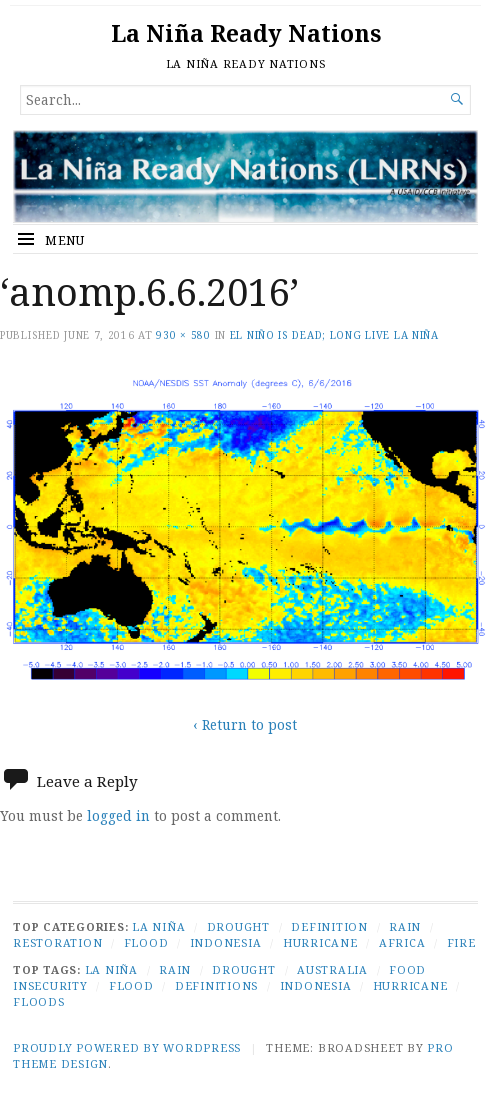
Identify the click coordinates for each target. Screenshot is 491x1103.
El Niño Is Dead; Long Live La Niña (334, 335)
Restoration (57, 942)
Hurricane (320, 942)
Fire (461, 942)
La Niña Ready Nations (246, 33)
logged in (118, 816)
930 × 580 (183, 335)
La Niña (158, 926)
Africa (402, 942)
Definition (329, 926)
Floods (39, 1001)
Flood (146, 942)
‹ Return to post (245, 725)
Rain (405, 926)
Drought (238, 926)
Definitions (216, 985)
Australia (332, 969)
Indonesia (226, 942)
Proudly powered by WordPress (127, 1047)
